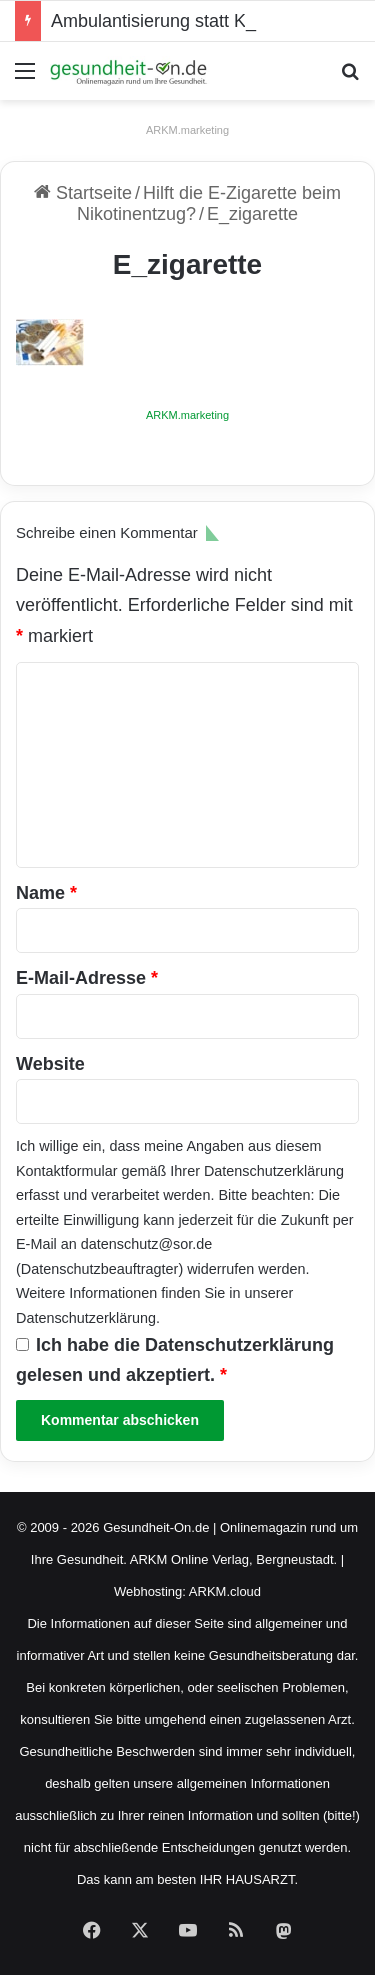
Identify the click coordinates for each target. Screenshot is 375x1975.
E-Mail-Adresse (87, 978)
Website (50, 1064)
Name (46, 893)
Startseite (83, 193)
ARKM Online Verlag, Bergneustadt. (233, 1559)
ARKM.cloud (225, 1591)
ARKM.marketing (187, 130)
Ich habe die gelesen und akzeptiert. (175, 1360)
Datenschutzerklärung (274, 1171)
